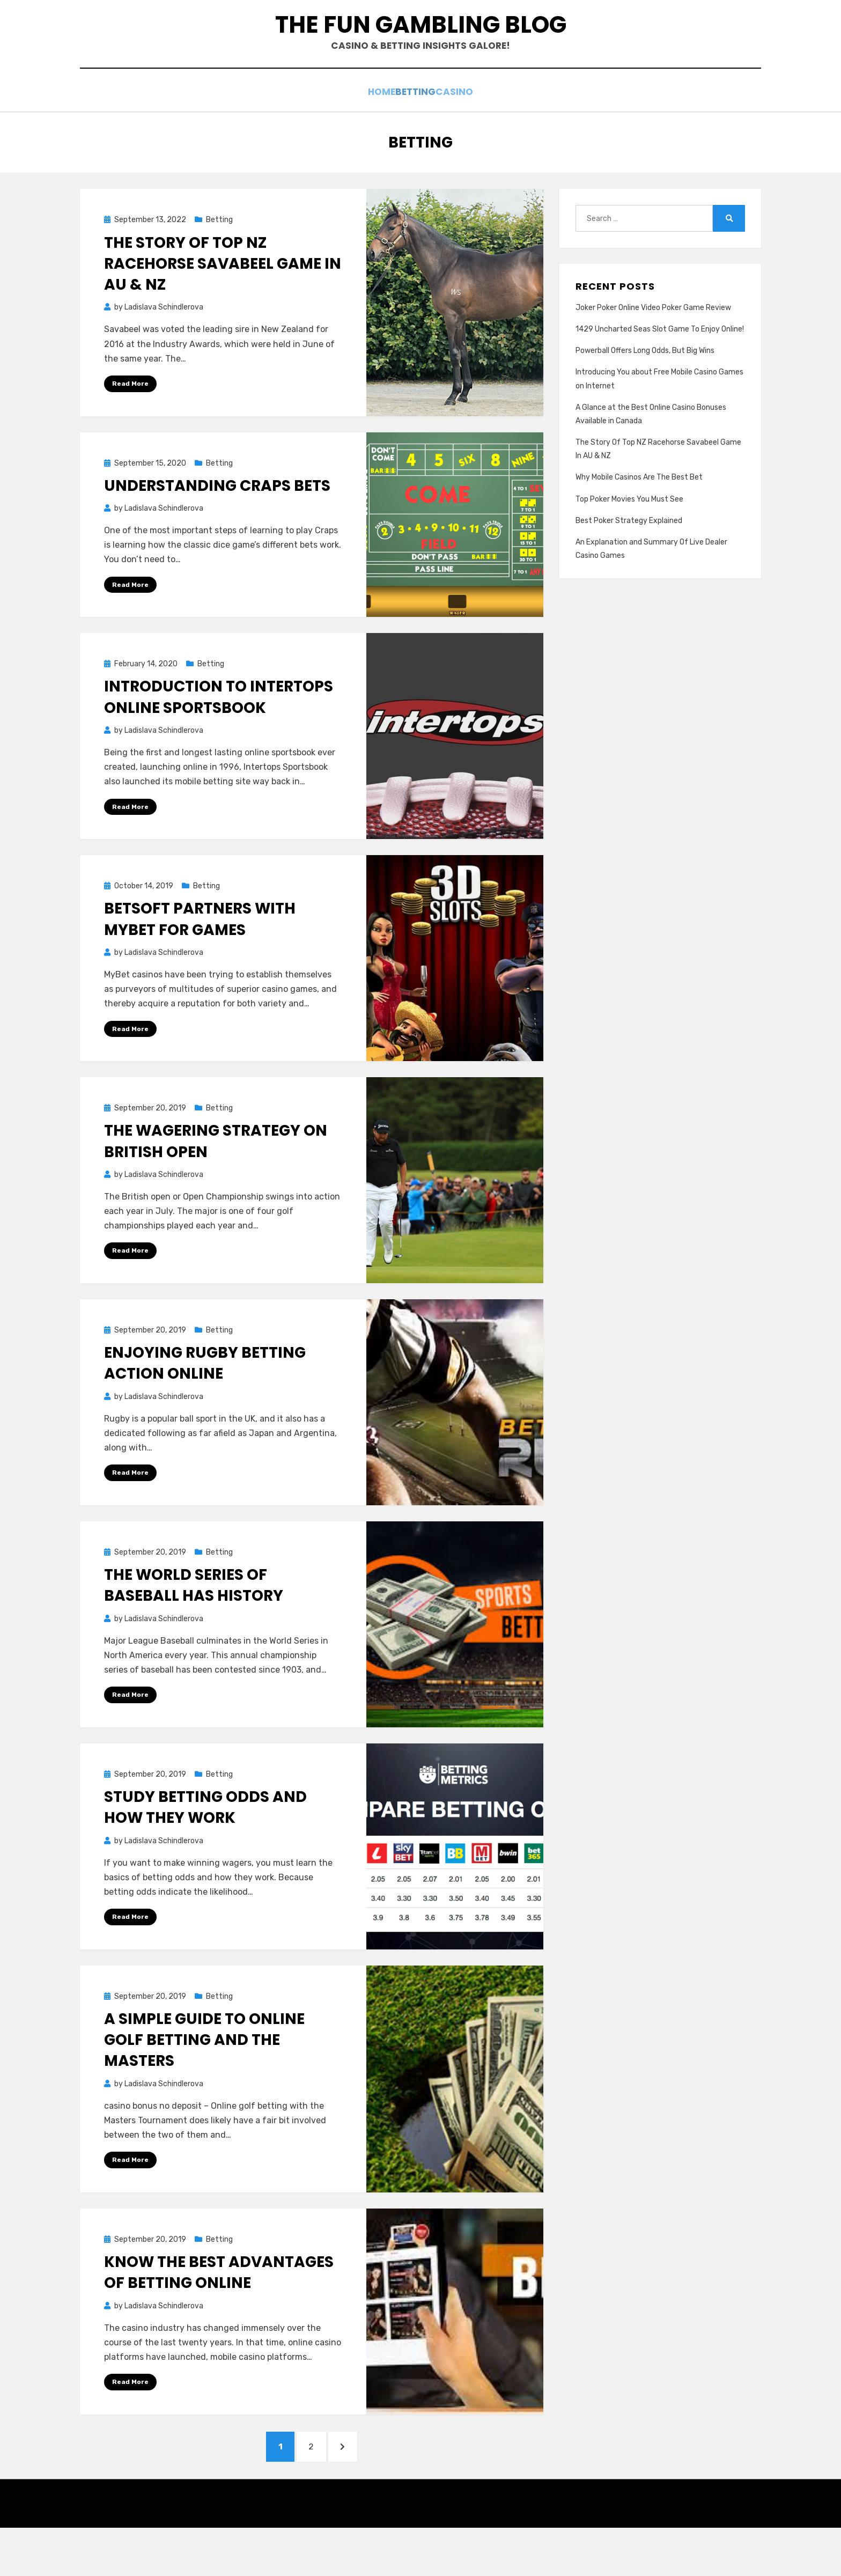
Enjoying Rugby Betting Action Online (205, 1403)
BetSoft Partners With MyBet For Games (200, 958)
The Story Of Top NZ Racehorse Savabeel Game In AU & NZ (222, 300)
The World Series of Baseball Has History (193, 1625)
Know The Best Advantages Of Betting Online (219, 2314)
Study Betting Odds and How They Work (205, 1848)
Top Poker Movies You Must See (629, 536)
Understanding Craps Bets (217, 523)
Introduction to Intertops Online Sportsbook (218, 735)
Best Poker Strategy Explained (629, 557)
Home (368, 130)
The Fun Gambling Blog (421, 43)
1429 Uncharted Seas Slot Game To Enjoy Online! (660, 366)
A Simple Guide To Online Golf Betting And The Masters (204, 2081)
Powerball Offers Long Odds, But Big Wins (645, 388)
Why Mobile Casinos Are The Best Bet (639, 514)
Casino (469, 130)
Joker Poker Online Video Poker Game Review (653, 344)
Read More (130, 420)
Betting (416, 130)
